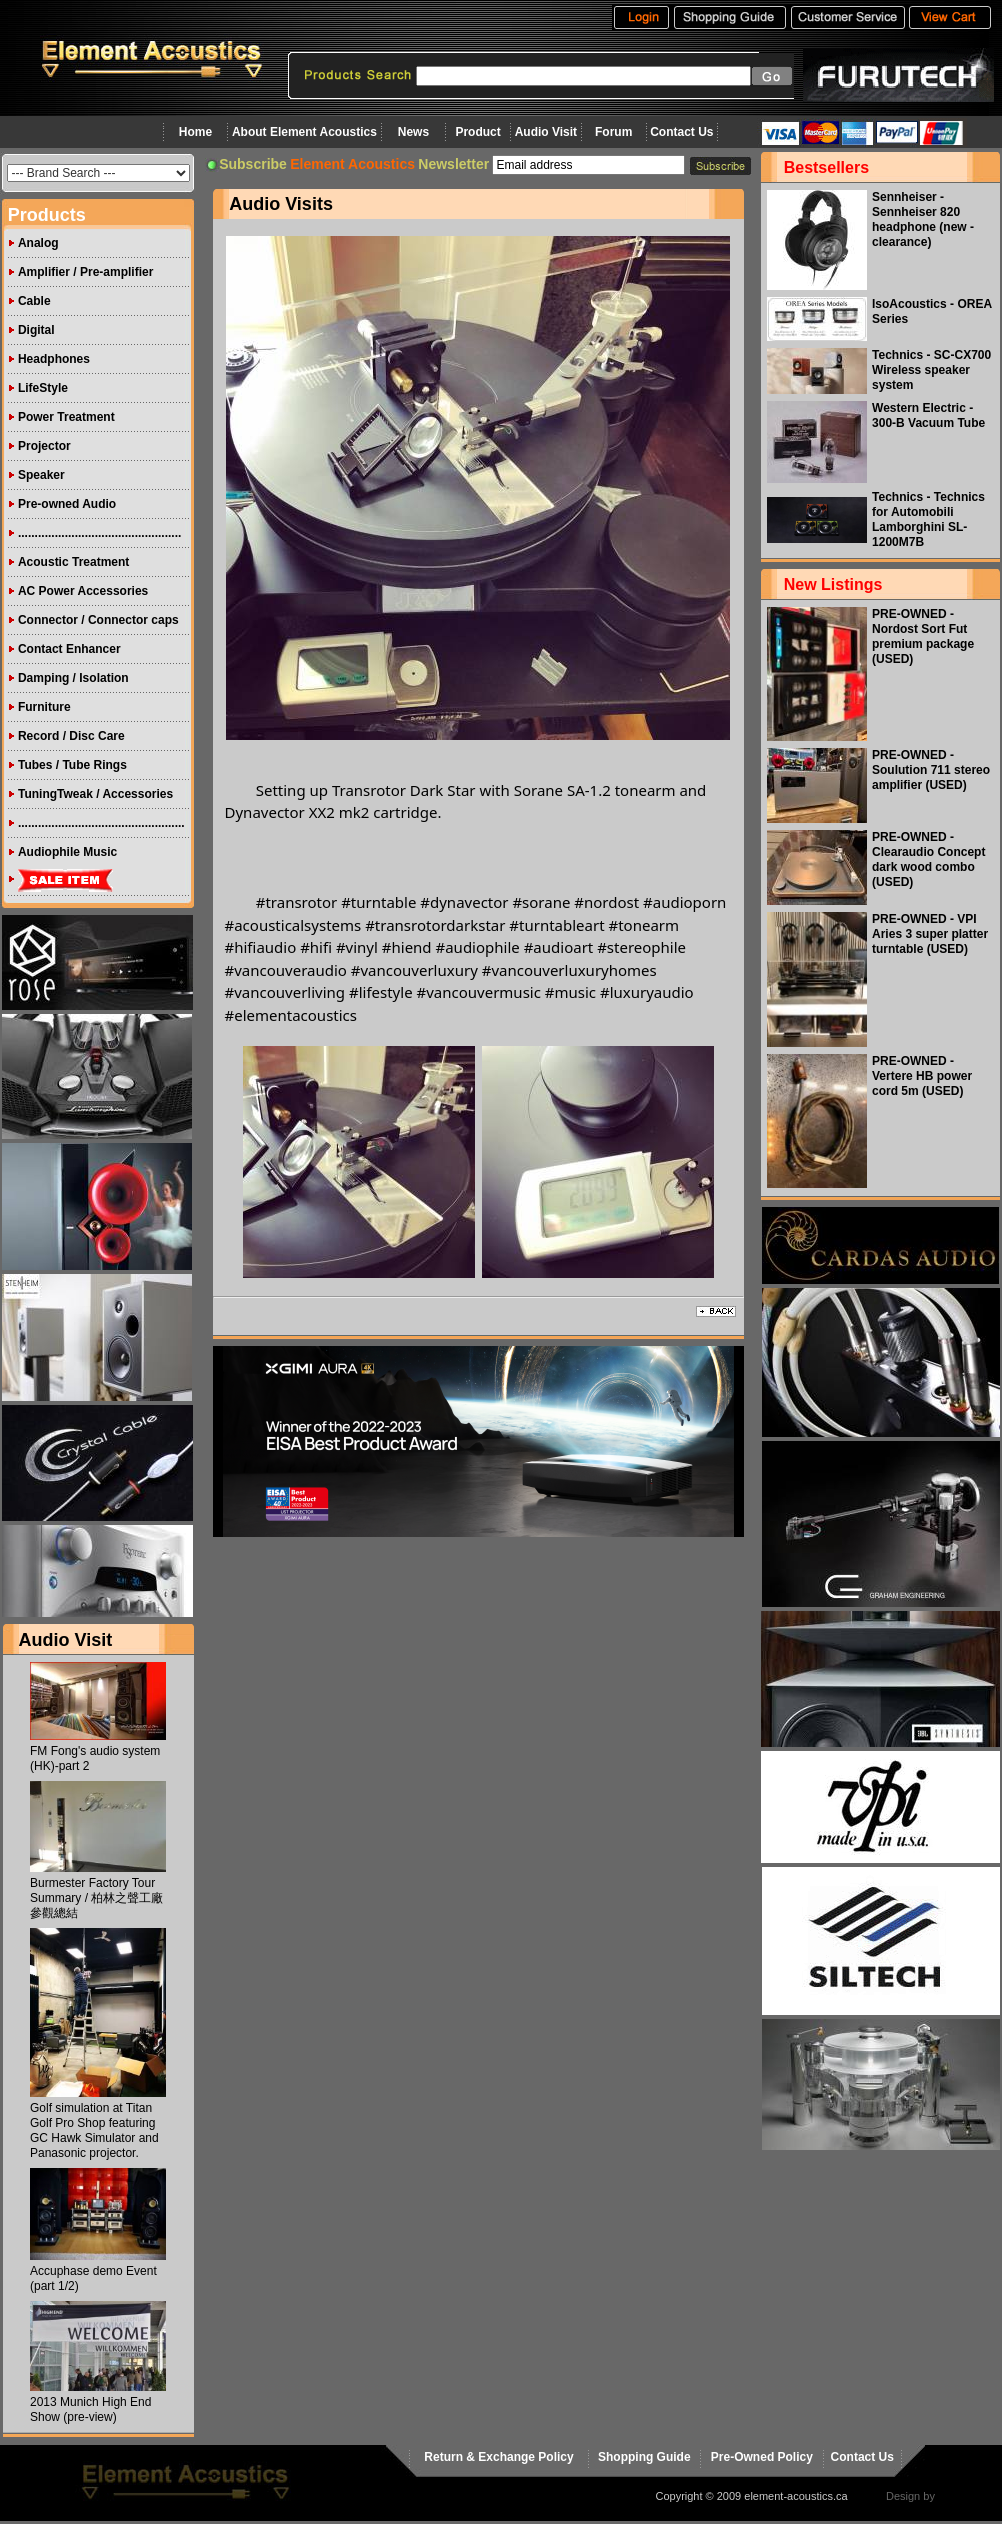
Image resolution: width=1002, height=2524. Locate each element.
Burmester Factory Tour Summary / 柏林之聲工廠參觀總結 (96, 1898)
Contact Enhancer (69, 649)
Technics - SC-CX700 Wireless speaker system (931, 370)
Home (195, 132)
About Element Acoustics (304, 132)
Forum (613, 132)
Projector (44, 446)
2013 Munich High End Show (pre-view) (90, 2409)
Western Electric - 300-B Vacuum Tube (928, 415)
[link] (378, 902)
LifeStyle (43, 388)
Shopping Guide (644, 2457)
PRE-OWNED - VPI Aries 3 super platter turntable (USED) (930, 934)
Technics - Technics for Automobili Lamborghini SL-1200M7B (928, 519)
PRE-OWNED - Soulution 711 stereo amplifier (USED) (931, 770)
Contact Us (681, 132)
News (413, 132)
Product (477, 132)
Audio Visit (546, 132)
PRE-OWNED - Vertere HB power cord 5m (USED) (922, 1076)
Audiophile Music (67, 852)
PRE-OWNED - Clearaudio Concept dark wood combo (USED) (928, 859)
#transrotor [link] (297, 902)
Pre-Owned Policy (762, 2457)
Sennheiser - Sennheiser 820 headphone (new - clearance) (923, 219)
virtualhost (963, 2496)
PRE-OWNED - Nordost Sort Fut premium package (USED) (923, 636)
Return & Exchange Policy (498, 2457)
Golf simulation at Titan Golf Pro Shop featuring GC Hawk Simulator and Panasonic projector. (94, 2130)
